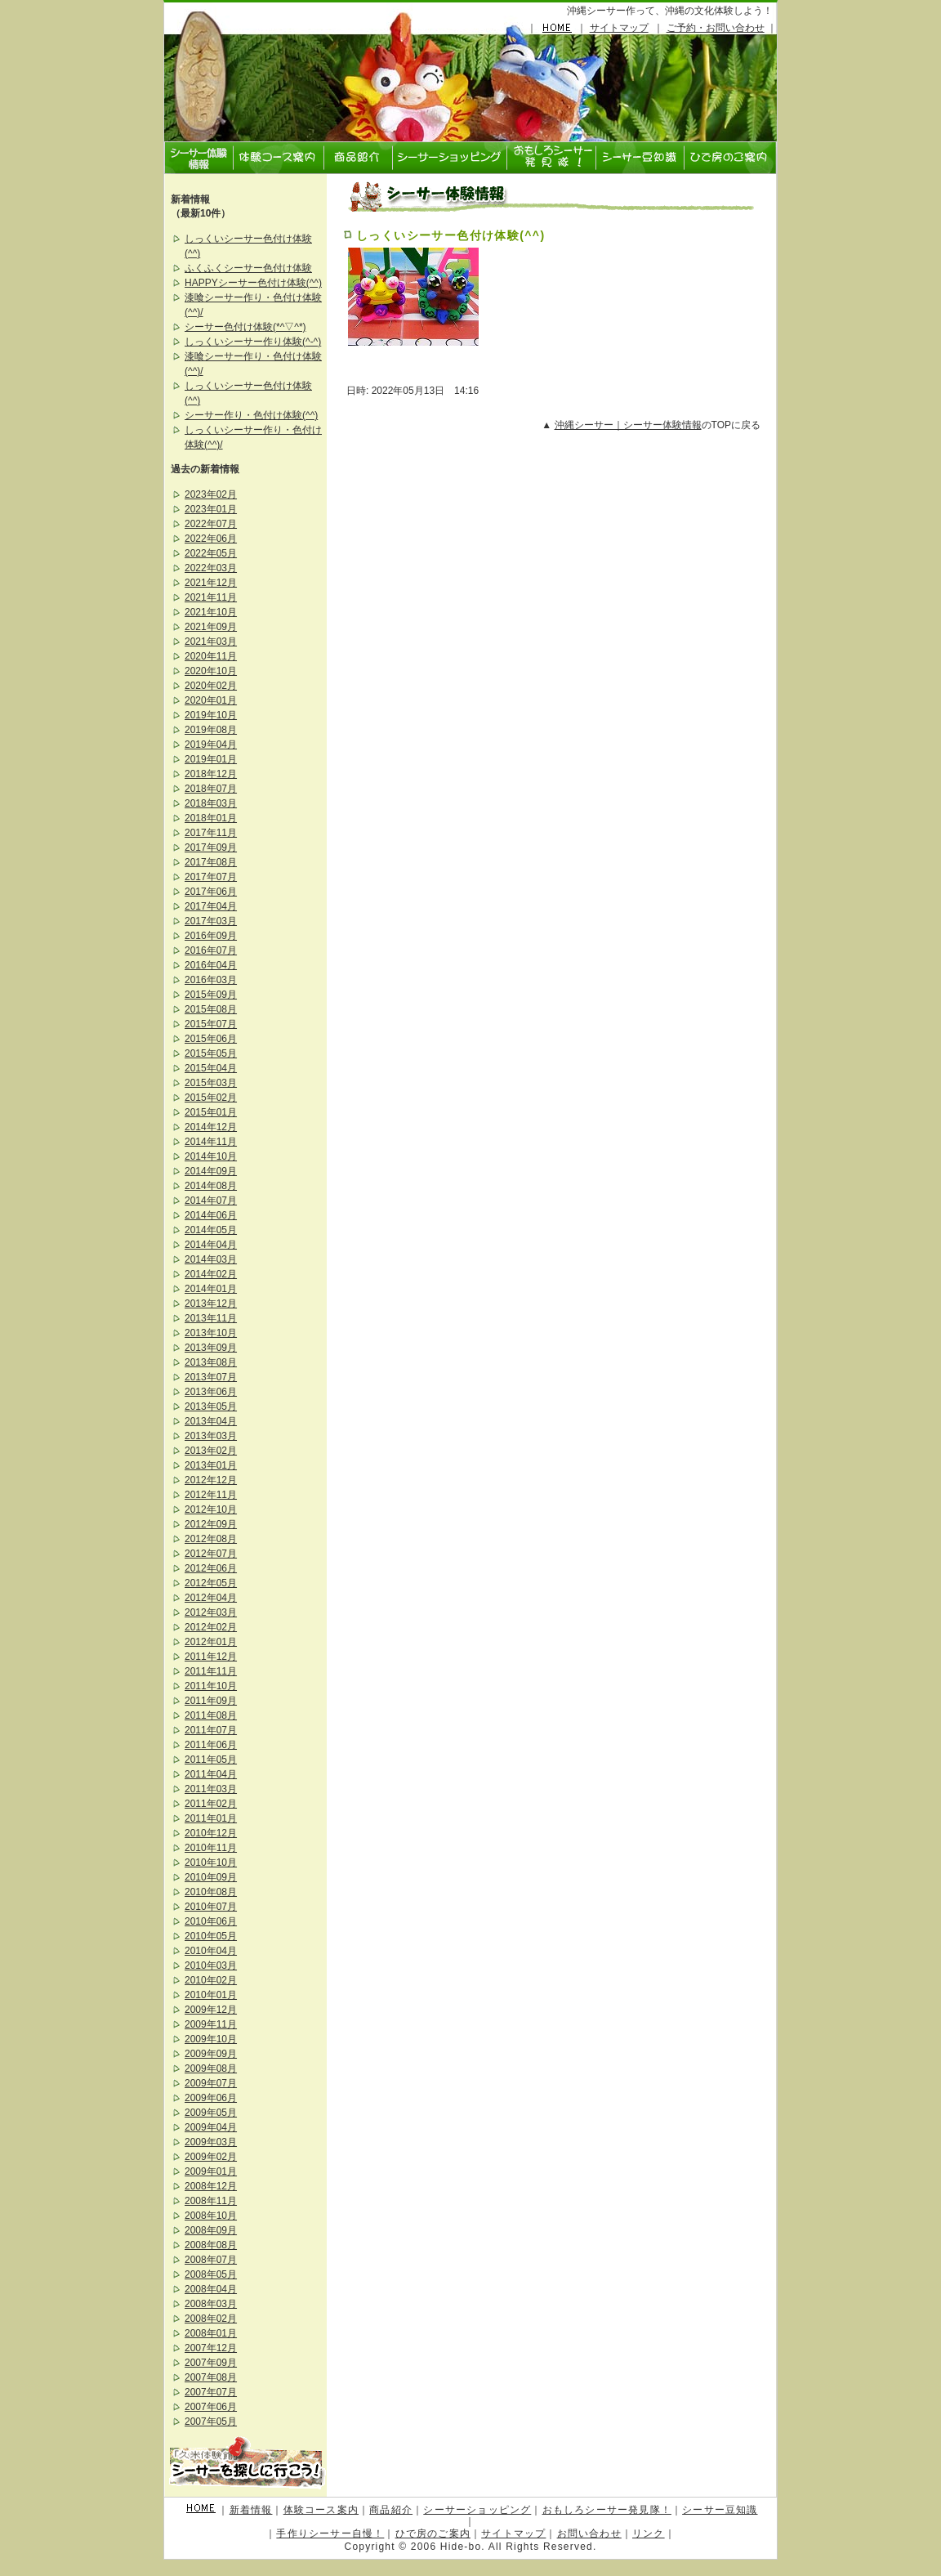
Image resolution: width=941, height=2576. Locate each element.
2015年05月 (211, 1053)
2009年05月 (211, 2112)
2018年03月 (211, 803)
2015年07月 (211, 1024)
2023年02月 (211, 494)
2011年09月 (211, 1700)
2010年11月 (211, 1848)
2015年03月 (211, 1083)
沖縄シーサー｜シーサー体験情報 (628, 425)
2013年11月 (211, 1318)
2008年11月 (211, 2201)
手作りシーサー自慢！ (330, 2533)
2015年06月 (211, 1038)
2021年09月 (211, 627)
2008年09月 (211, 2230)
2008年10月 (211, 2215)
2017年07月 (211, 877)
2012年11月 (211, 1494)
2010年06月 (211, 1921)
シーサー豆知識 (719, 2510)
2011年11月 (211, 1671)
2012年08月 (211, 1539)
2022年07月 (211, 524)
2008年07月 (211, 2259)
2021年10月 (211, 612)
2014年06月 (211, 1215)
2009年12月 (211, 2009)
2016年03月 (211, 980)
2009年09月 (211, 2053)
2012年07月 (211, 1553)
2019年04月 (211, 744)
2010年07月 (211, 1906)
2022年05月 (211, 553)
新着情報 (251, 2510)
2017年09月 (211, 847)
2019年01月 (211, 759)
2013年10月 (211, 1333)
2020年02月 (211, 685)
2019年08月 (211, 730)
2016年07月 (211, 950)
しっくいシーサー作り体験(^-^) (253, 341)
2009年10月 (211, 2039)
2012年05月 (211, 1583)
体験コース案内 (321, 2510)
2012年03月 (211, 1612)
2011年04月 (211, 1774)
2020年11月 (211, 656)
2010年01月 (211, 1995)
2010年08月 (211, 1892)
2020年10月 (211, 671)
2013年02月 (211, 1450)
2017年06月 (211, 891)
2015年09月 (211, 994)
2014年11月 (211, 1141)
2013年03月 (211, 1436)
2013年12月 (211, 1303)
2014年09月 (211, 1171)
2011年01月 (211, 1818)
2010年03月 (211, 1965)
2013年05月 (211, 1406)
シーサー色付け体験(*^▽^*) (245, 327)
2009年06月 (211, 2098)
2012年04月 (211, 1597)
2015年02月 (211, 1097)
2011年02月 (211, 1803)
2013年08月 (211, 1362)
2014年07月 (211, 1200)
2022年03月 (211, 568)
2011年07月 (211, 1730)
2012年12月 (211, 1480)
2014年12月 (211, 1127)
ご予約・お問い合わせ (716, 28)
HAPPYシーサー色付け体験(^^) (253, 282)
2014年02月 (211, 1274)
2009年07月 (211, 2083)
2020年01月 (211, 700)
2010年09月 (211, 1877)
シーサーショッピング (477, 2510)
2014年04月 (211, 1244)
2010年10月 (211, 1862)
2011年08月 (211, 1715)
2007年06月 (211, 2407)
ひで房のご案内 (432, 2533)
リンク (648, 2533)
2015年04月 (211, 1068)
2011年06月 (211, 1745)
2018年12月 (211, 774)
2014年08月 (211, 1186)
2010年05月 (211, 1936)
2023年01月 (211, 509)
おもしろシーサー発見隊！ (606, 2510)
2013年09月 (211, 1347)
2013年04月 (211, 1421)
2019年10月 (211, 715)
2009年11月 (211, 2024)
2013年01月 (211, 1465)
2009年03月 (211, 2142)
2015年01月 (211, 1112)
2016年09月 (211, 935)
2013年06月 (211, 1392)
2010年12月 (211, 1833)
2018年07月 (211, 788)
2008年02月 (211, 2318)
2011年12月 (211, 1656)
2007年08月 (211, 2377)
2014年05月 (211, 1230)
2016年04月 (211, 965)
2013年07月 (211, 1377)
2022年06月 (211, 538)
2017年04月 (211, 906)
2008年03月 (211, 2304)
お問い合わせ (589, 2533)
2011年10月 (211, 1686)
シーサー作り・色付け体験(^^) (251, 415)
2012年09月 (211, 1524)
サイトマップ (619, 28)
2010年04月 (211, 1951)
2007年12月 (211, 2348)
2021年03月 (211, 641)
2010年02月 (211, 1980)
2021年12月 (211, 582)
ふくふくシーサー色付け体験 (248, 268)
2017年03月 (211, 921)
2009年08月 (211, 2068)
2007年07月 (211, 2392)
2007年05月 (211, 2421)
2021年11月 (211, 597)
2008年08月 (211, 2245)
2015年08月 (211, 1009)
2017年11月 (211, 833)
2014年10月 (211, 1156)
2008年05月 (211, 2274)
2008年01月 (211, 2333)
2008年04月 (211, 2289)
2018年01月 (211, 818)
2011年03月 (211, 1789)
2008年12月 (211, 2186)
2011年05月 (211, 1759)
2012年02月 (211, 1627)
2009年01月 (211, 2171)
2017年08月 (211, 862)
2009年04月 (211, 2127)
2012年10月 (211, 1509)
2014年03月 (211, 1259)
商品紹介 (391, 2510)
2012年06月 (211, 1568)
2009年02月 (211, 2156)
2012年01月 (211, 1642)
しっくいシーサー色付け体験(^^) (450, 235)
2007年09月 (211, 2362)
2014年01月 (211, 1289)
